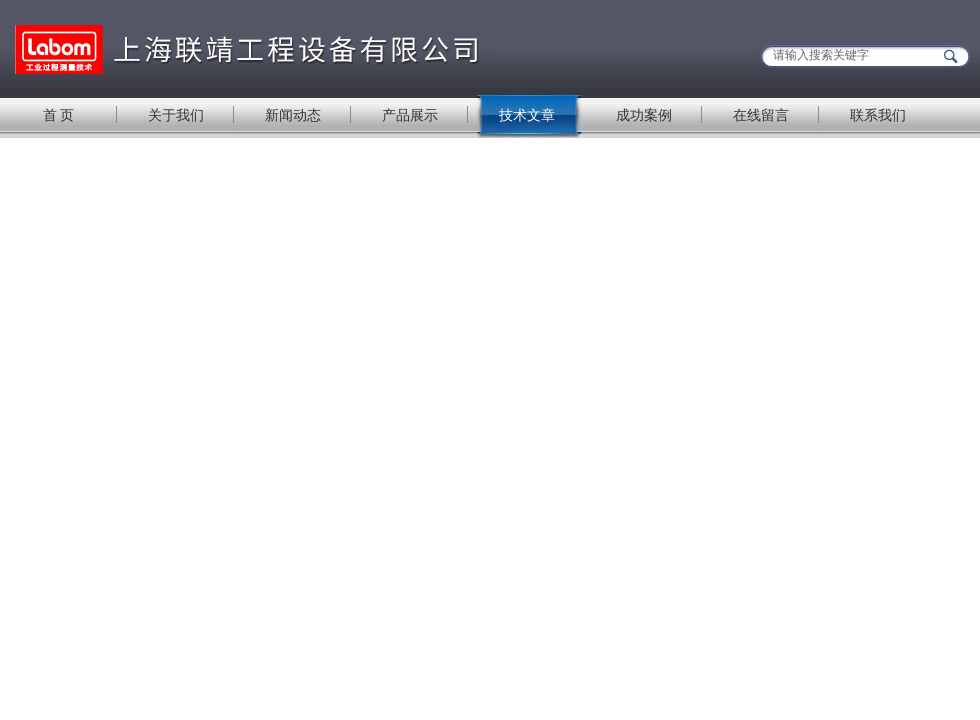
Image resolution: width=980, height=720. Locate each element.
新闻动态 (293, 115)
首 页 (59, 115)
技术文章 (527, 115)
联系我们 (878, 115)
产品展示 (410, 115)
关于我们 (176, 115)
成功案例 (644, 115)
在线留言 (761, 115)
